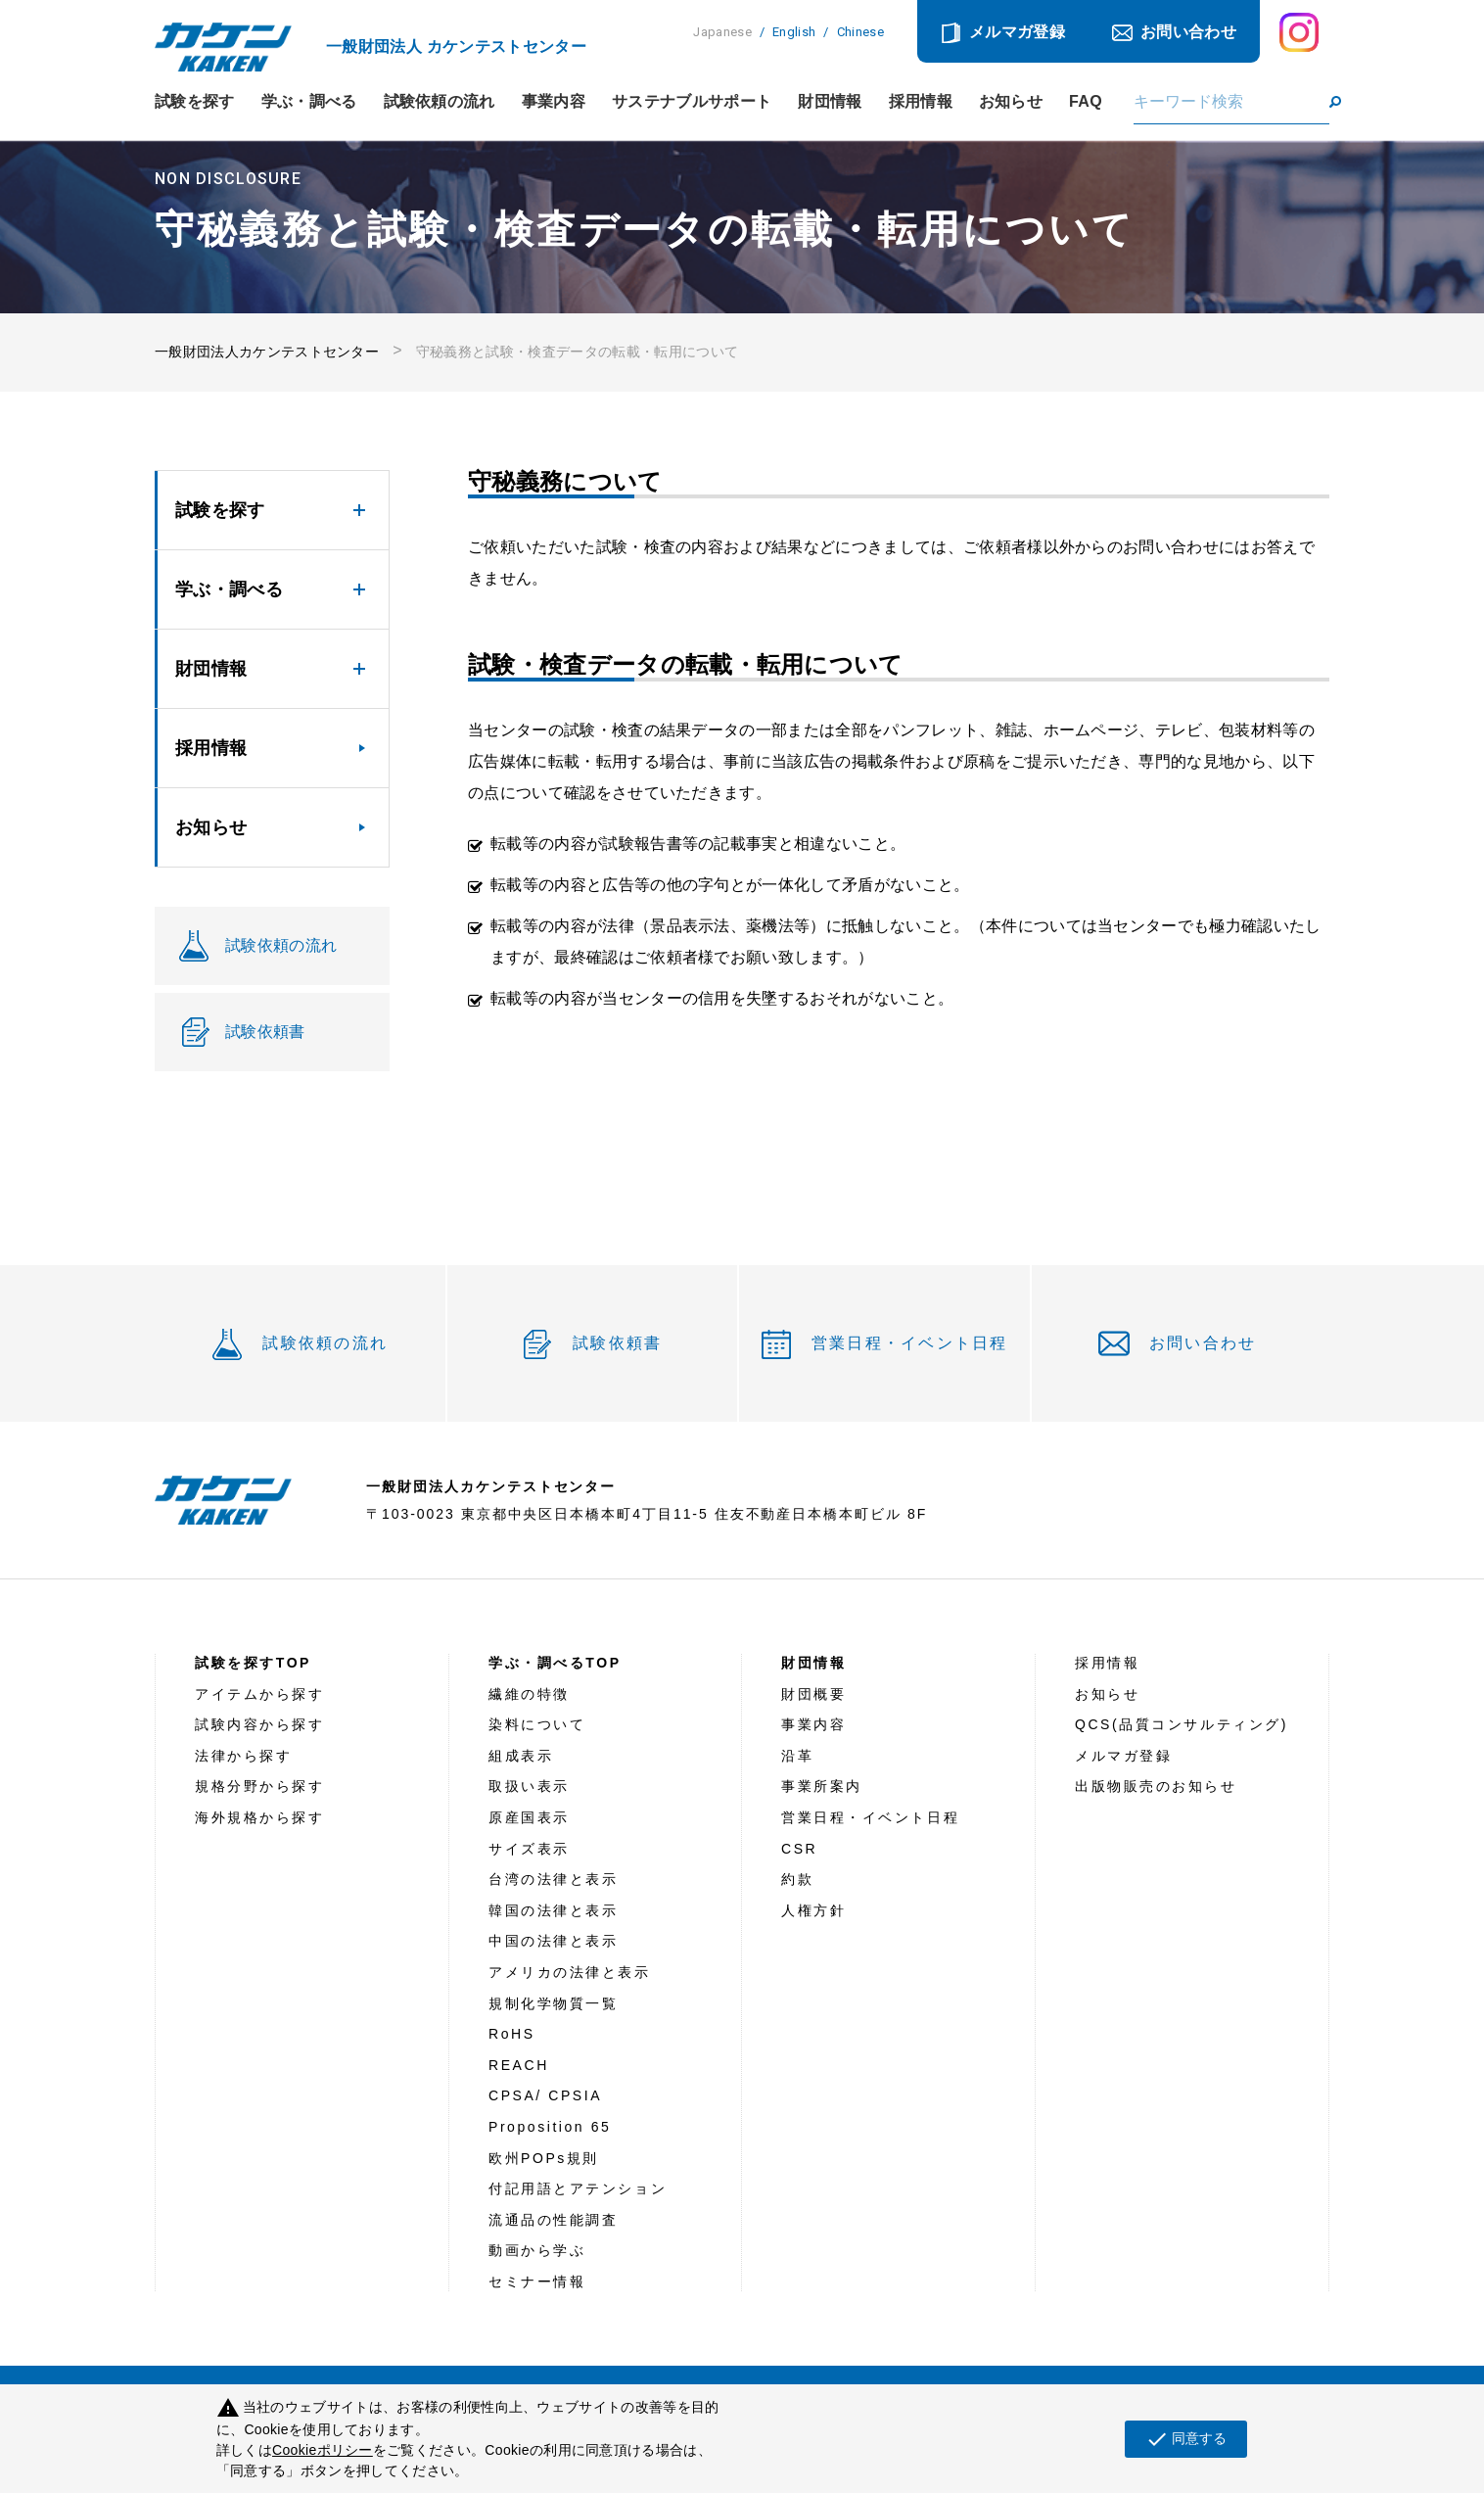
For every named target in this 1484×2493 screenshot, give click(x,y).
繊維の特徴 (529, 1694)
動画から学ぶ (536, 2250)
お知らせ (1011, 102)
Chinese (860, 31)
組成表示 (520, 1756)
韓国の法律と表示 (553, 1910)
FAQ (1085, 102)
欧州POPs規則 (543, 2158)
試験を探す (195, 102)
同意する (1186, 2439)
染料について (536, 1724)
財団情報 (829, 102)
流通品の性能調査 (553, 2220)
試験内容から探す (259, 1724)
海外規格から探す (259, 1817)
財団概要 (813, 1694)
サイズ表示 (529, 1849)
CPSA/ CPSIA (545, 2095)
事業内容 (553, 102)
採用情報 (920, 102)
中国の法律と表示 (553, 1941)
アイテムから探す (259, 1694)
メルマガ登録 (1017, 32)
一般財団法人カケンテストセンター (267, 351)
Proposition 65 (549, 2127)
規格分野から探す (259, 1786)
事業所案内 (821, 1786)
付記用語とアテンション (577, 2188)
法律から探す (243, 1756)
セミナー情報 (536, 2281)
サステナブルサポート (691, 102)
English (793, 31)
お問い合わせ (1188, 32)
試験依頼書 (617, 1343)
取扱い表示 (529, 1786)
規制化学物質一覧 (553, 2003)
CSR (799, 1849)
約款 (797, 1879)
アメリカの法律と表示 (569, 1972)
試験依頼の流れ (439, 102)
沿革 (797, 1756)
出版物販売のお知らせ (1156, 1786)
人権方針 (813, 1910)
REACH (518, 2065)
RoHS (511, 2034)
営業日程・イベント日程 (910, 1343)
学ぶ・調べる (309, 102)
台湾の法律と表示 (553, 1879)
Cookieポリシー (322, 2450)
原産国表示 (529, 1817)
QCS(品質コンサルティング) (1181, 1724)
